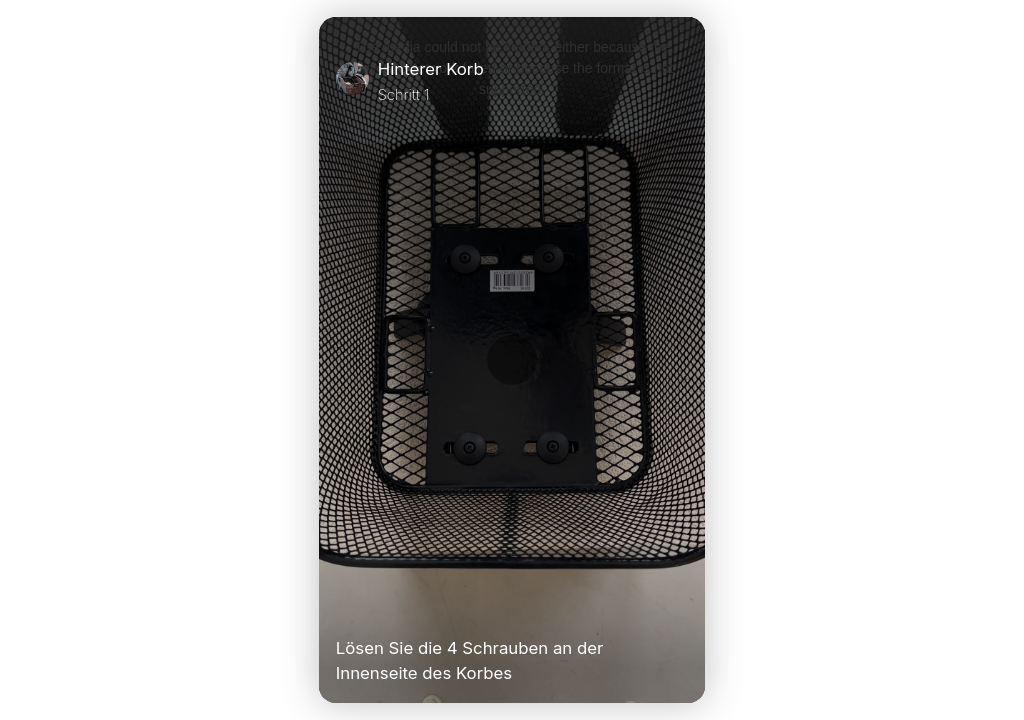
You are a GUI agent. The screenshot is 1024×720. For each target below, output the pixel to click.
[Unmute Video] (680, 606)
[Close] (680, 81)
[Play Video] (344, 606)
